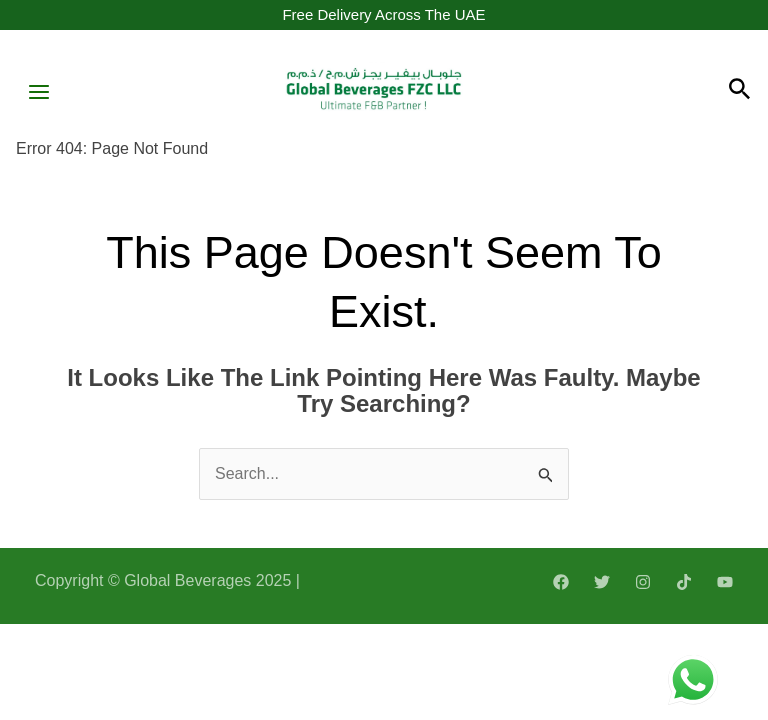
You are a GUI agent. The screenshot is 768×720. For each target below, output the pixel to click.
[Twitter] (602, 582)
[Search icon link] (740, 91)
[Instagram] (643, 582)
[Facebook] (561, 582)
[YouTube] (725, 582)
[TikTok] (684, 582)
